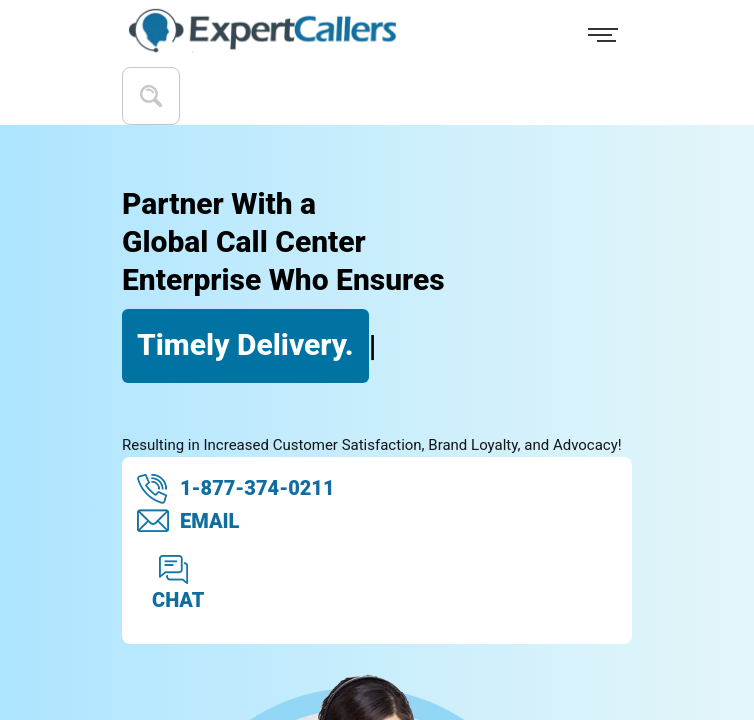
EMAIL (188, 521)
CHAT (178, 582)
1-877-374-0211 (236, 488)
